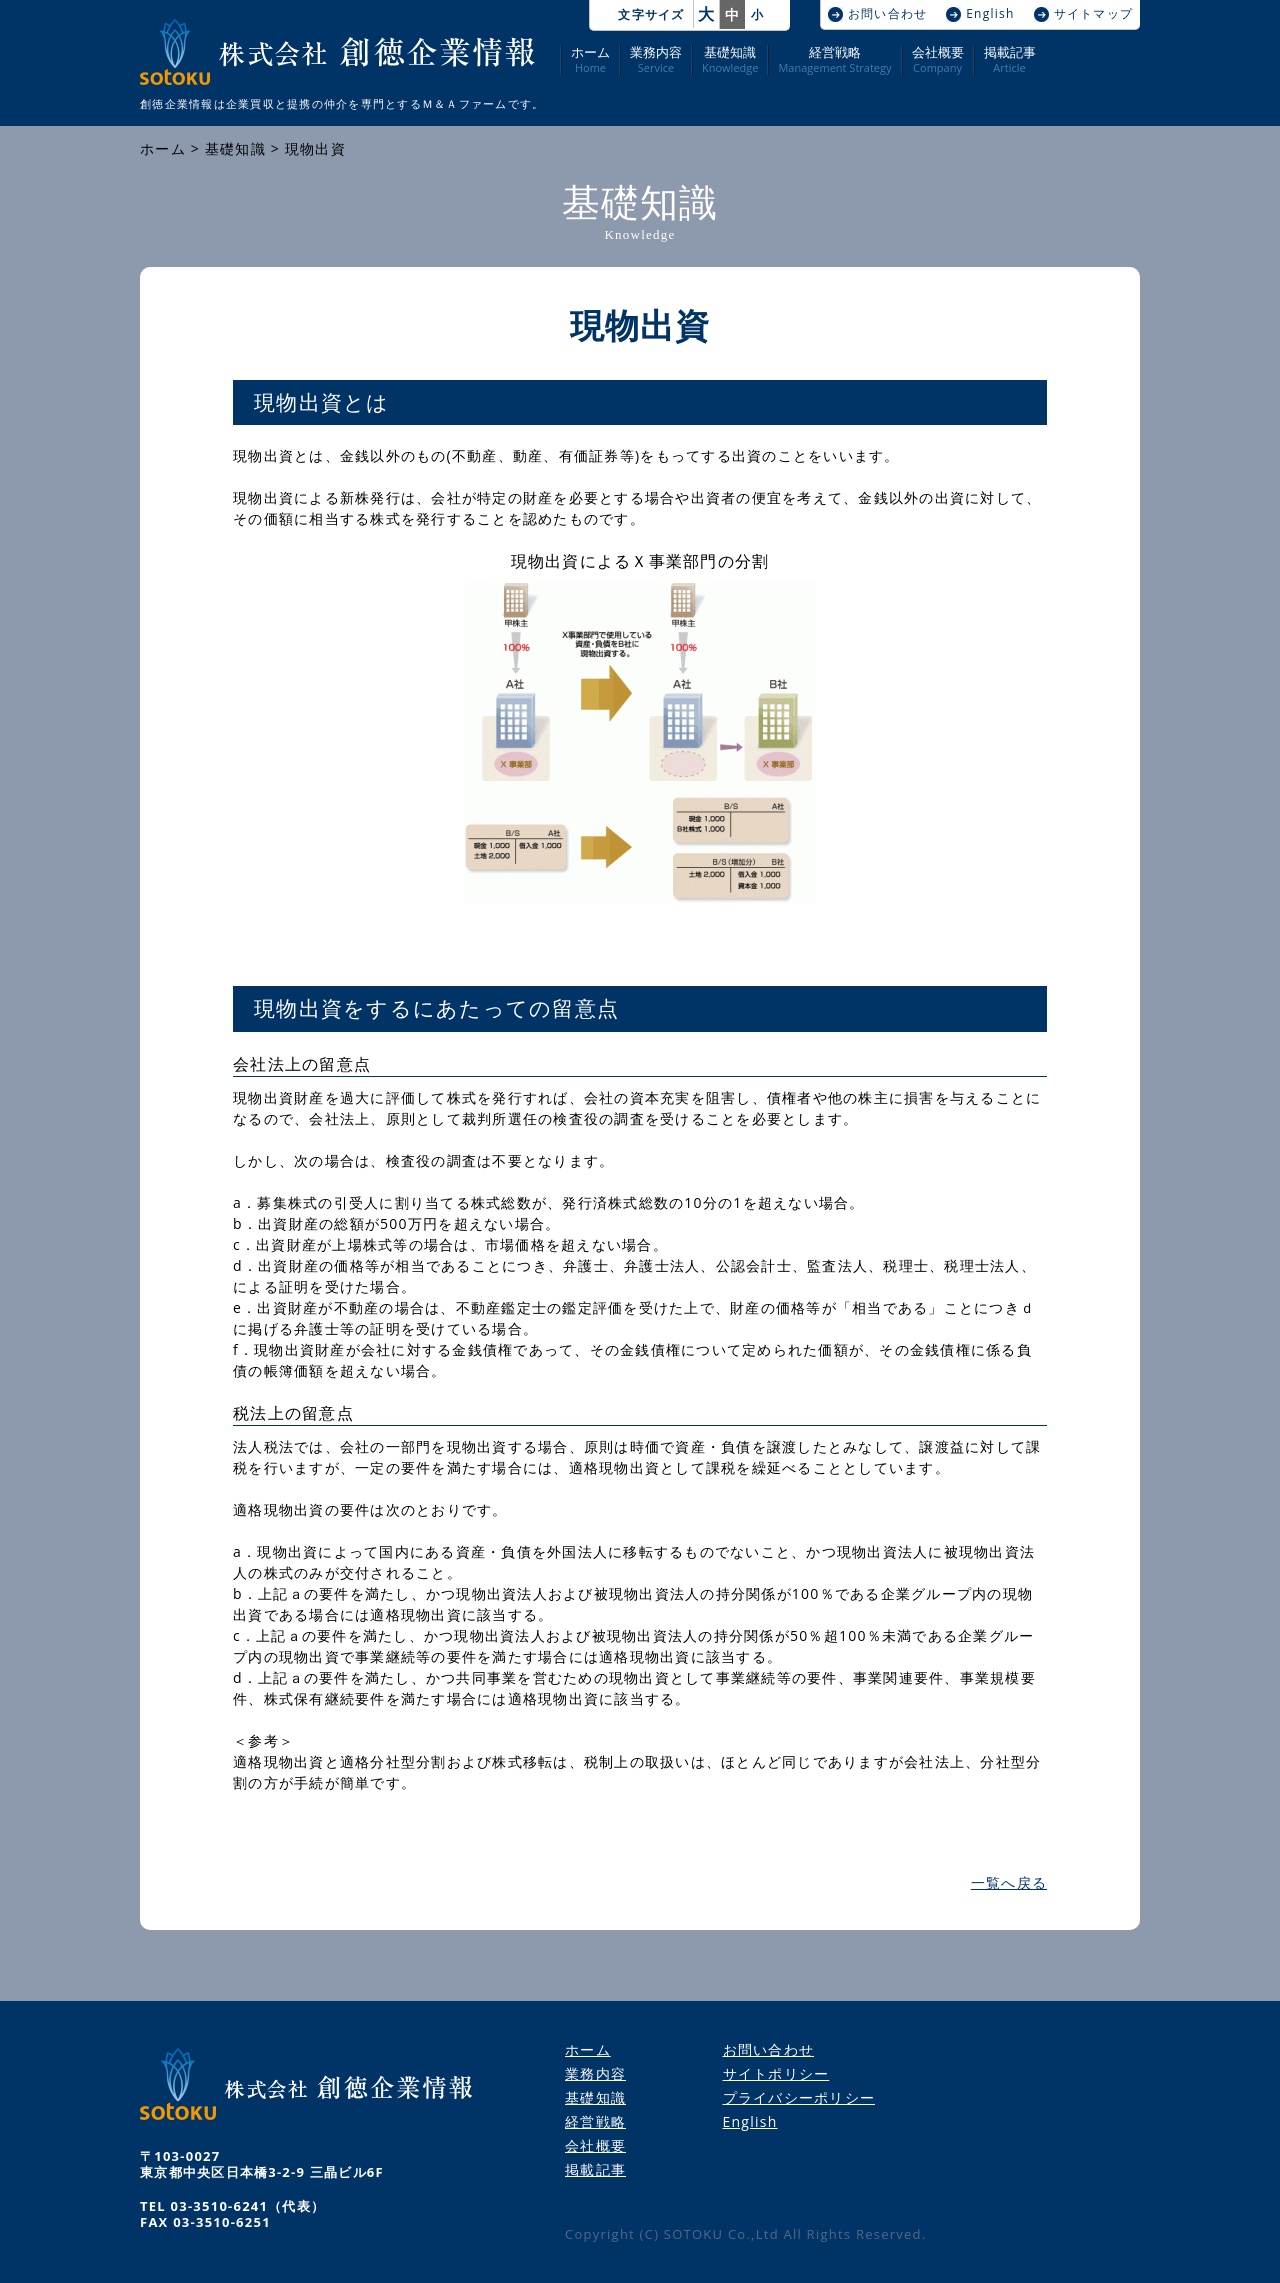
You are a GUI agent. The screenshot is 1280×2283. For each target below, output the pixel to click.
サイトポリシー (776, 2073)
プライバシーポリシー (799, 2097)
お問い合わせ (888, 13)
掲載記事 (1010, 59)
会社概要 (938, 59)
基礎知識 (730, 59)
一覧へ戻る (1009, 1882)
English (990, 13)
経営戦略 (834, 59)
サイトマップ (1094, 13)
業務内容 (656, 59)
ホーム (590, 59)
